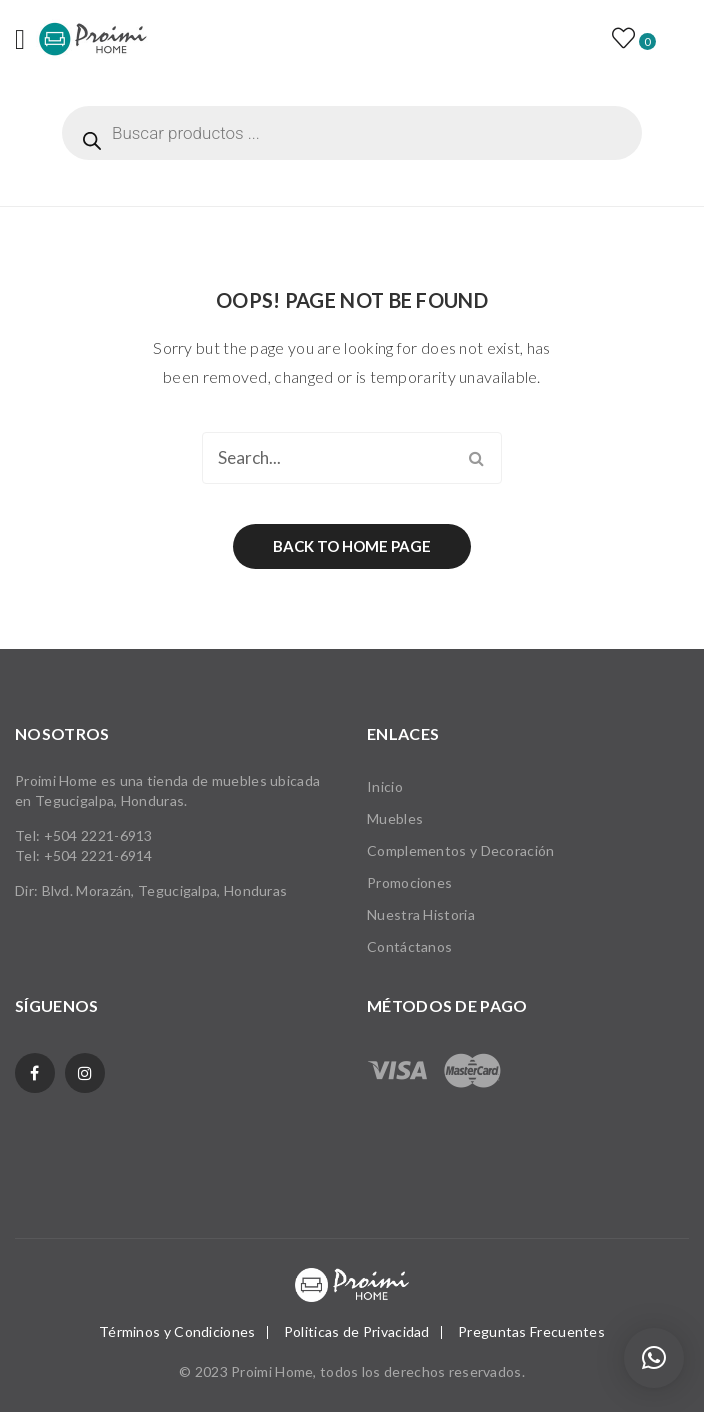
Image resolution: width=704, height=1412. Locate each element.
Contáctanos (409, 946)
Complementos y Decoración (461, 850)
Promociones (409, 882)
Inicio (385, 786)
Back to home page (352, 546)
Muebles (395, 818)
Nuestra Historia (421, 914)
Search (476, 458)
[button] (654, 1358)
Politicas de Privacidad (357, 1331)
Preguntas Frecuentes (531, 1331)
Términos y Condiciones (177, 1331)
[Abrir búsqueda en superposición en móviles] (352, 133)
